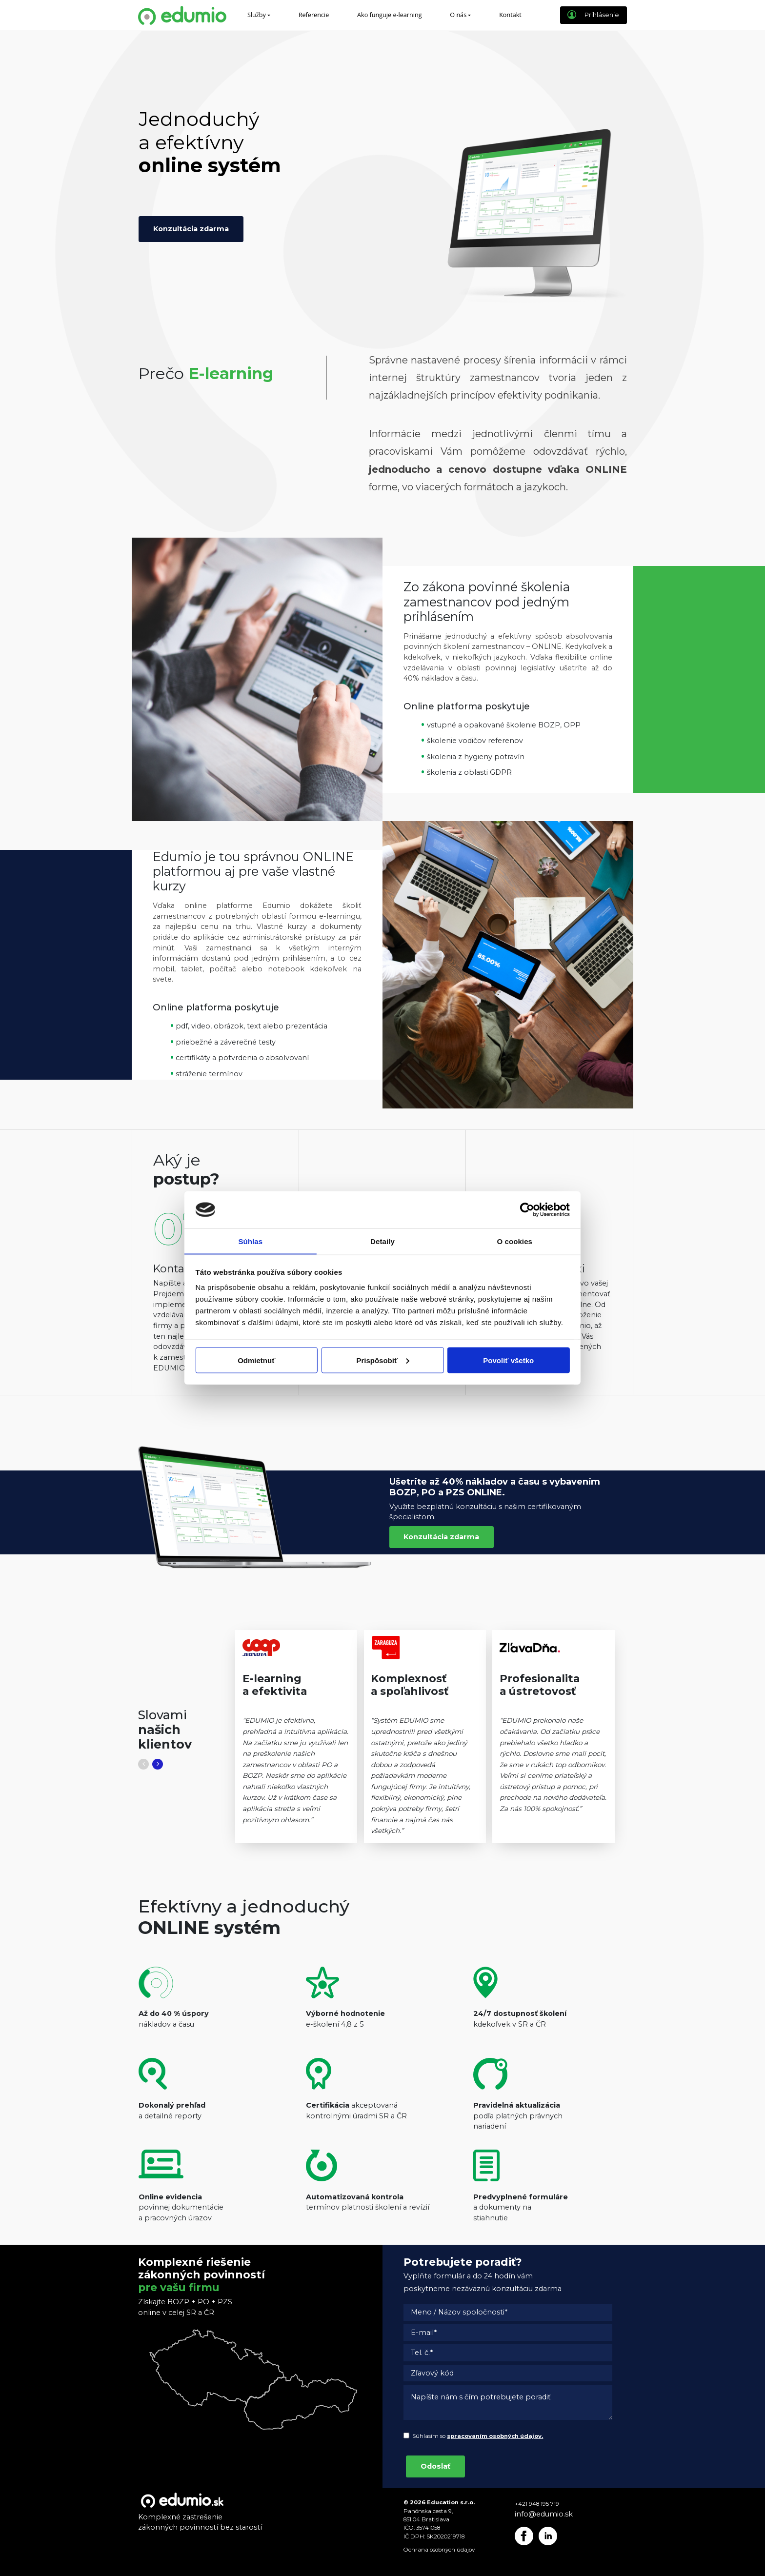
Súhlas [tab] (250, 1241)
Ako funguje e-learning (389, 15)
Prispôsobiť (382, 1360)
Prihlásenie (593, 14)
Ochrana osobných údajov (439, 2549)
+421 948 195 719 (537, 2503)
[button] (143, 1764)
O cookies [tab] (514, 1241)
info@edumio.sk (544, 2514)
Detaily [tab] (382, 1241)
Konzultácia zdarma (191, 228)
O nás (458, 15)
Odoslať (435, 2466)
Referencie (314, 15)
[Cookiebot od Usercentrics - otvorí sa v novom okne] (531, 1209)
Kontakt (510, 15)
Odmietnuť (256, 1360)
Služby (256, 15)
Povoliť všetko (508, 1360)
